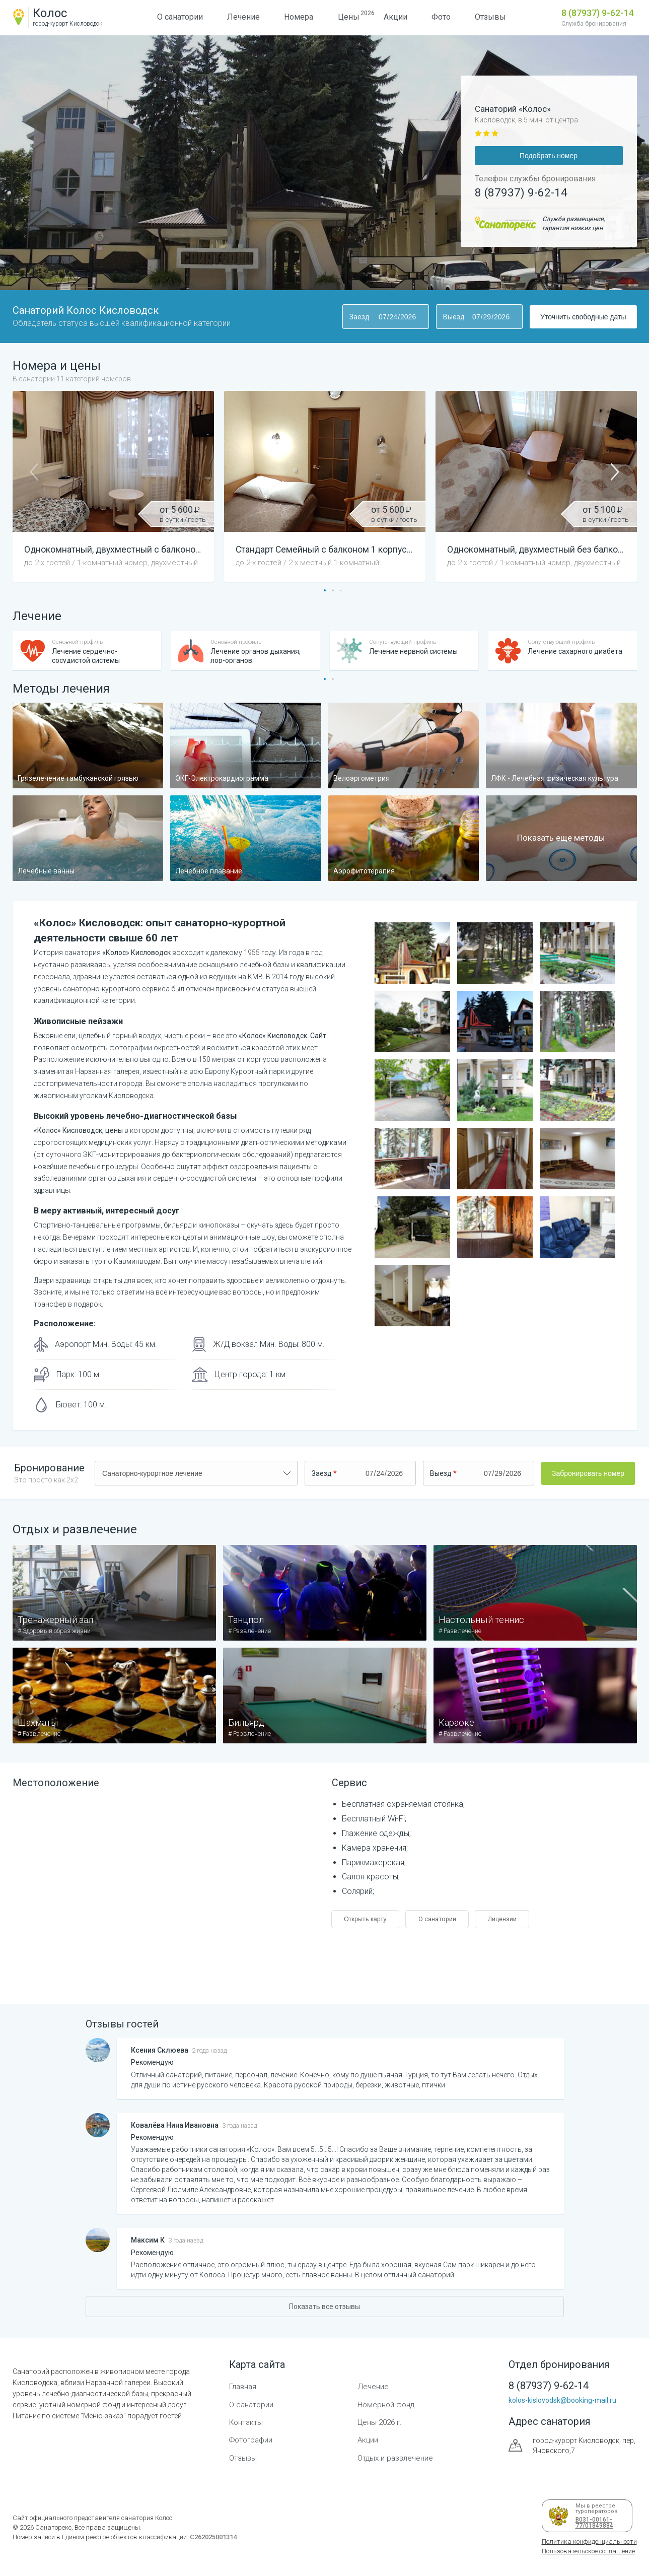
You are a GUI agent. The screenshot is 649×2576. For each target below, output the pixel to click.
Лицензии (502, 1919)
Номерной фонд (385, 2404)
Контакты (246, 2422)
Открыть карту (365, 1919)
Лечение (243, 17)
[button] (325, 590)
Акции (395, 17)
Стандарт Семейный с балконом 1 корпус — (338, 550)
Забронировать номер (588, 1473)
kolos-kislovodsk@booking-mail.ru (562, 2400)
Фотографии (250, 2440)
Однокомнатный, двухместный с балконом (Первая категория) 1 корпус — (189, 550)
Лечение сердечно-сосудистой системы (86, 655)
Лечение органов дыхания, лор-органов (255, 655)
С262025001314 (213, 2537)
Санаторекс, (53, 2527)
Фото (441, 17)
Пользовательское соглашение (588, 2551)
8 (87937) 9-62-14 (597, 13)
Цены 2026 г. (379, 2422)
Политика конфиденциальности (589, 2541)
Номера (298, 17)
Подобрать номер (549, 156)
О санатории (180, 17)
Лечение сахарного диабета (575, 651)
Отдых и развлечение (75, 1529)
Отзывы (490, 17)
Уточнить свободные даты (583, 317)
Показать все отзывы (324, 2306)
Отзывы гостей (122, 2024)
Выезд (454, 317)
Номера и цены (72, 371)
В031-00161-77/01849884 (592, 2523)
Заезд (359, 317)
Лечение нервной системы (413, 651)
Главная (242, 2386)
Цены (348, 16)
